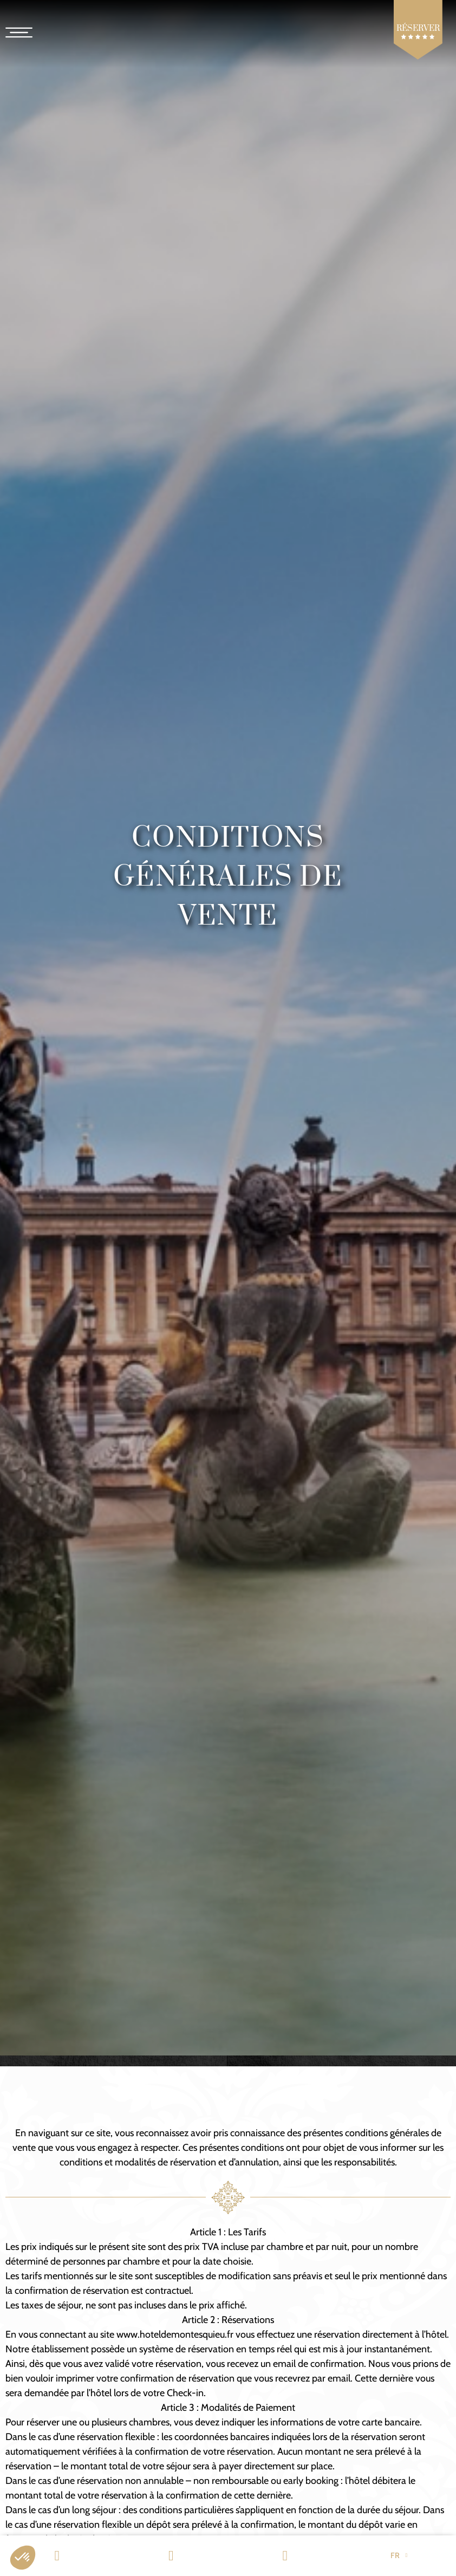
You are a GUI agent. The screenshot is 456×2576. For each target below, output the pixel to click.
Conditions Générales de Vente (227, 877)
